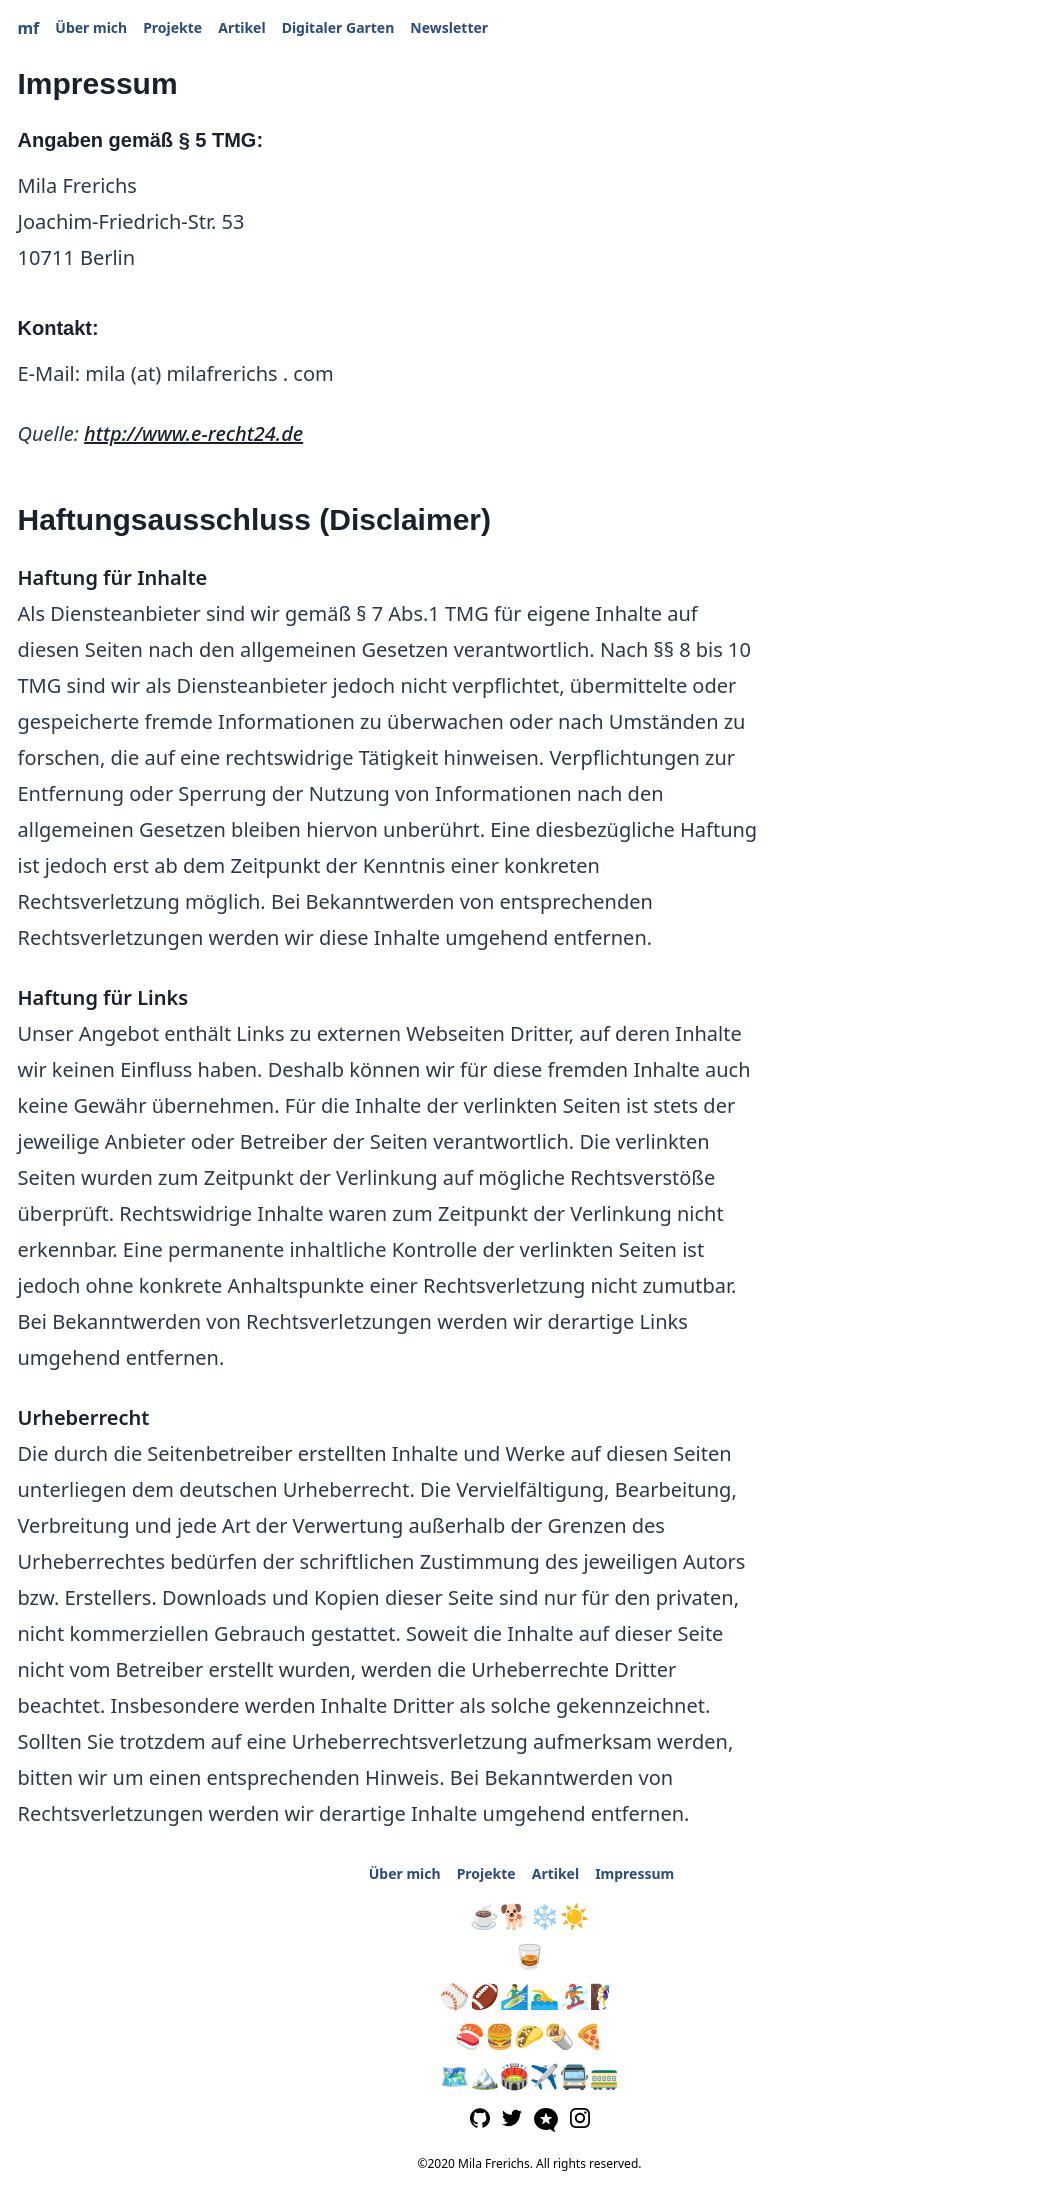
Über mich (91, 27)
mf (29, 28)
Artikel (241, 27)
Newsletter (449, 27)
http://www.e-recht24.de (193, 433)
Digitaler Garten (338, 27)
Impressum (634, 1873)
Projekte (172, 27)
